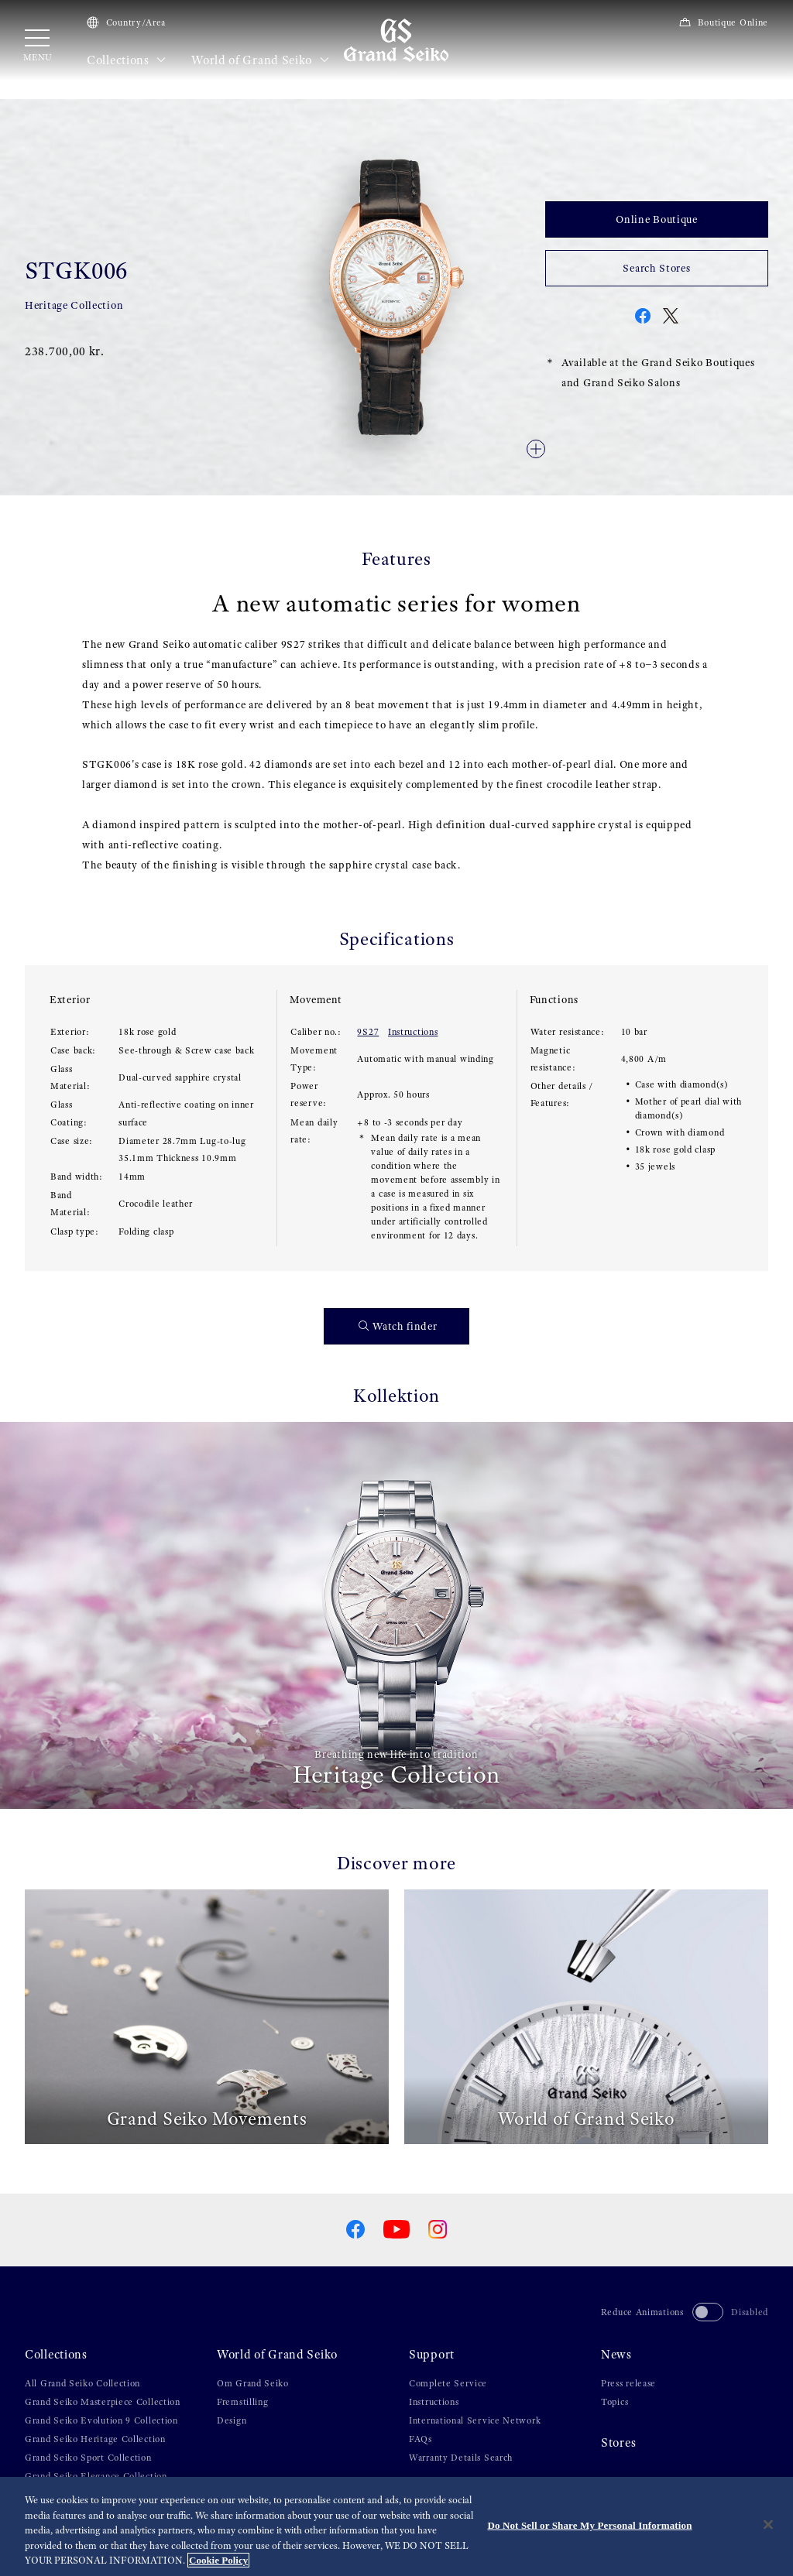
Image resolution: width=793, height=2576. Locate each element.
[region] (396, 2526)
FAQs (420, 2439)
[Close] (768, 2525)
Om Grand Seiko (253, 2383)
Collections (126, 60)
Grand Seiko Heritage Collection (95, 2439)
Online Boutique (657, 219)
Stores (618, 2443)
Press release (628, 2383)
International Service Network (475, 2420)
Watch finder (398, 1326)
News (616, 2354)
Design (231, 2420)
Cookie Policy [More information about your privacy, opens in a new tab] (218, 2560)
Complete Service (448, 2383)
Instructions (413, 1032)
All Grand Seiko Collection (82, 2383)
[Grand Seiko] (396, 39)
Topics (614, 2402)
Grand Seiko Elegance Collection (96, 2476)
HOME (37, 93)
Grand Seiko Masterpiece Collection (102, 2402)
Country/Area (126, 22)
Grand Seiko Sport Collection (88, 2457)
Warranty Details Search (461, 2457)
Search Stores (656, 268)
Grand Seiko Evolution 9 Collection (101, 2420)
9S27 (368, 1032)
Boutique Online (723, 22)
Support (432, 2354)
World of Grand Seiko (260, 60)
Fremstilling (242, 2402)
